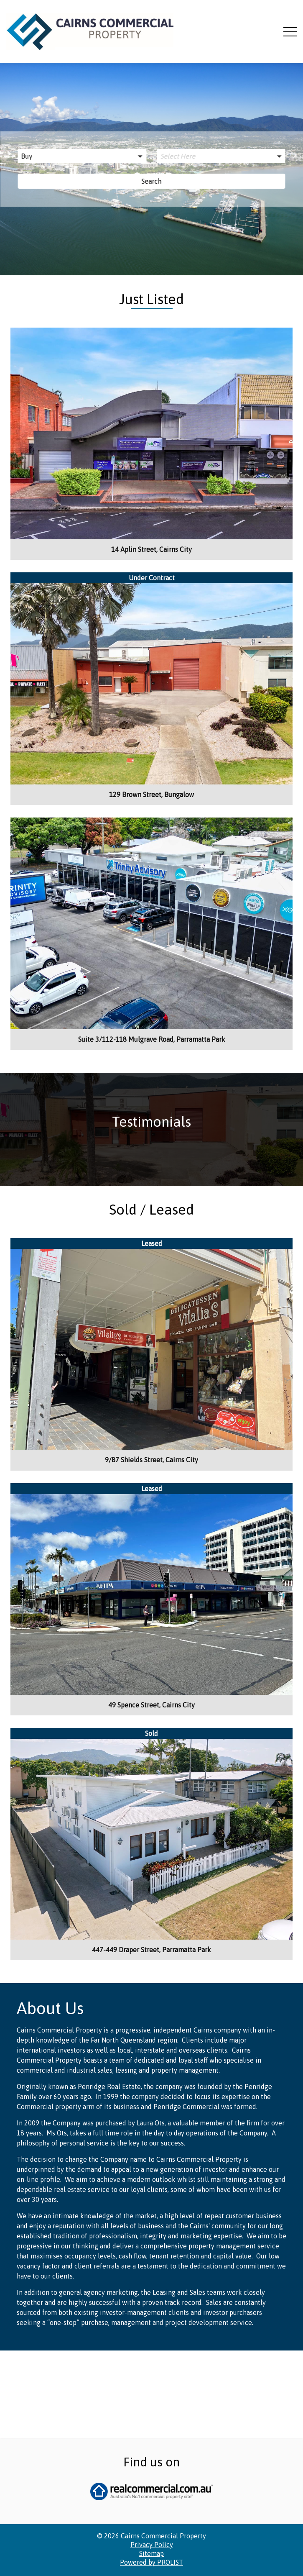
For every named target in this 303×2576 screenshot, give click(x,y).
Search (152, 181)
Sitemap (151, 2465)
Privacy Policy (151, 2456)
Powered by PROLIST (151, 2474)
